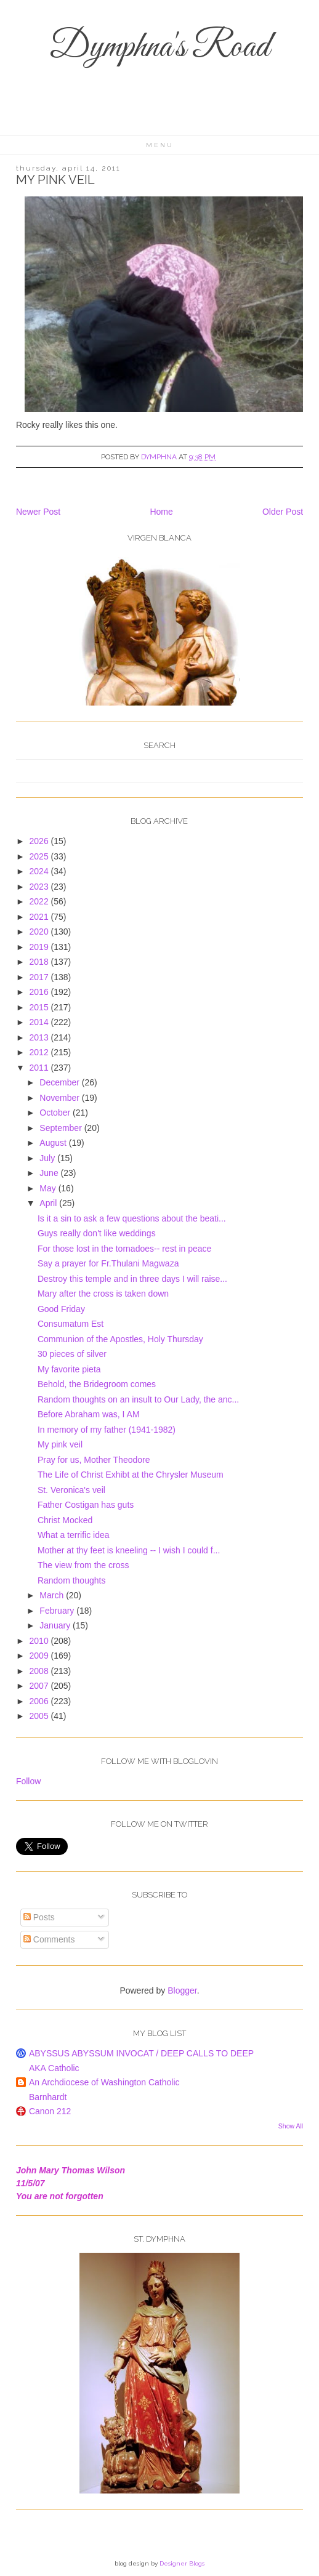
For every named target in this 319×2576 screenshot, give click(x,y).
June (49, 1173)
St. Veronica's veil (71, 1490)
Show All (290, 2126)
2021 (40, 917)
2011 (40, 1068)
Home (161, 512)
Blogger (182, 1990)
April (49, 1203)
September (61, 1128)
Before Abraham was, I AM (89, 1414)
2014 (40, 1022)
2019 (40, 947)
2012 (40, 1052)
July (48, 1158)
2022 (40, 901)
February (57, 1611)
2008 (40, 1671)
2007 (40, 1686)
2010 (40, 1641)
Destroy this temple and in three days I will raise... (132, 1279)
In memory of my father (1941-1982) (107, 1430)
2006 (40, 1701)
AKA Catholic (54, 2068)
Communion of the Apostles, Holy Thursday (120, 1339)
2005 (40, 1716)
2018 (40, 962)
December (60, 1082)
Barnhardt (48, 2097)
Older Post (282, 512)
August (53, 1143)
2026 (40, 841)
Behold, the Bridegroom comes (97, 1384)
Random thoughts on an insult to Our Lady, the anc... (138, 1399)
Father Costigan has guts (86, 1505)
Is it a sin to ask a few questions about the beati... (132, 1218)
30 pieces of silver (72, 1354)
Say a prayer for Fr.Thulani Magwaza (108, 1263)
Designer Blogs (182, 2563)
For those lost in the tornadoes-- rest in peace (124, 1249)
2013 (40, 1037)
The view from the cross (83, 1565)
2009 (40, 1655)
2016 (40, 992)
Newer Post (38, 512)
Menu (160, 145)
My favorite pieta (69, 1369)
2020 (40, 931)
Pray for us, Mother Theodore (94, 1460)
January (56, 1625)
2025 (40, 856)
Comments (49, 1939)
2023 (40, 887)
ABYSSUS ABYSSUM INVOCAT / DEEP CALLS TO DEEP (141, 2053)
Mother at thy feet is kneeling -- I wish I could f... (129, 1550)
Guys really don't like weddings (97, 1233)
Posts (39, 1917)
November (60, 1098)
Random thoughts (72, 1580)
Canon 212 (50, 2111)
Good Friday (61, 1309)
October (56, 1112)
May (48, 1188)
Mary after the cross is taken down (103, 1293)
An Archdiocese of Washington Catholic (104, 2082)
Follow (28, 1781)
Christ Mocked (65, 1520)
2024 (40, 871)
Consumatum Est (70, 1324)
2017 (40, 977)
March (52, 1595)
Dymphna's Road (159, 48)
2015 (40, 1007)
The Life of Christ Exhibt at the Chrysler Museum (131, 1474)
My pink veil (60, 1444)
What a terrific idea (74, 1535)
